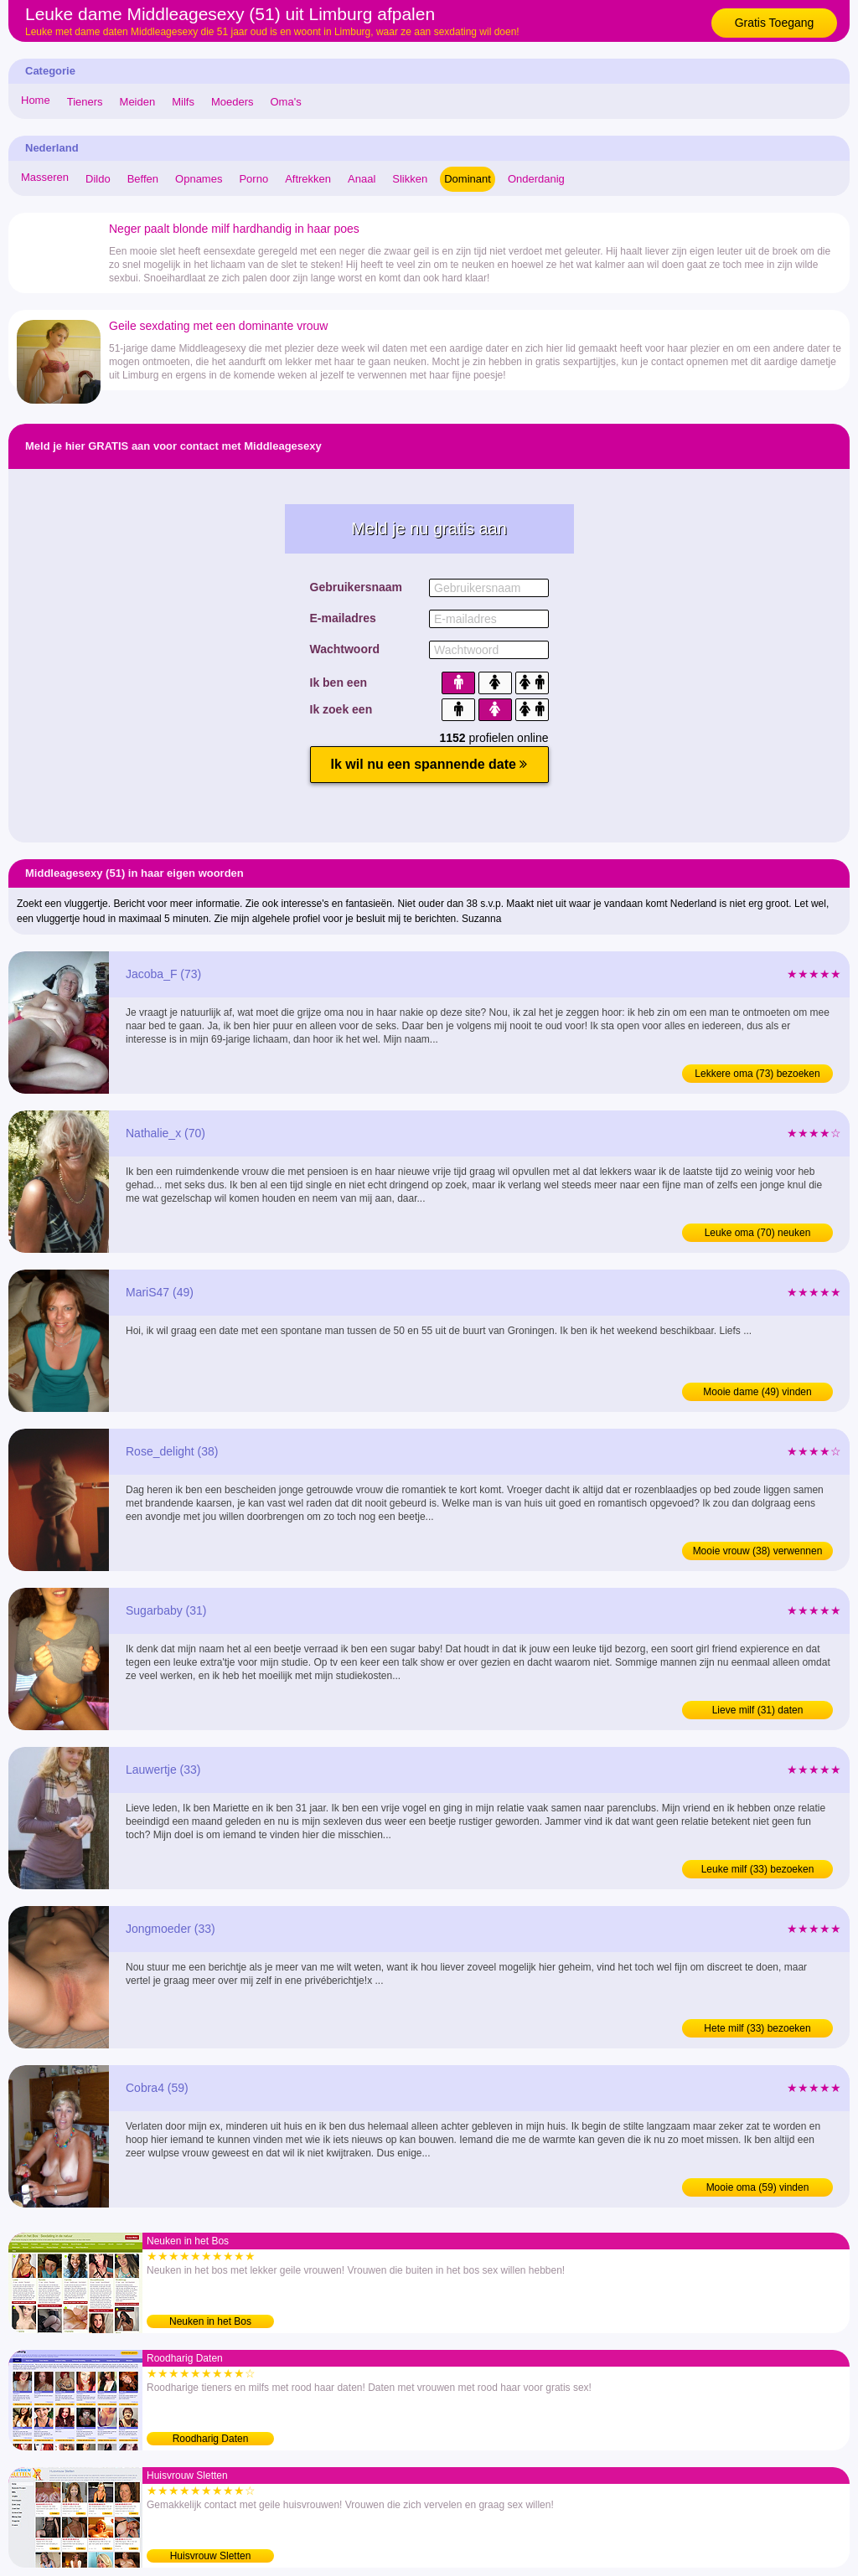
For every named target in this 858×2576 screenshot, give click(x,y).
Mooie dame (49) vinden (757, 1392)
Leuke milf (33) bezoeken (757, 1869)
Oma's (286, 101)
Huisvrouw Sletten (210, 2556)
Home (35, 100)
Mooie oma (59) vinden (757, 2187)
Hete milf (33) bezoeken (757, 2028)
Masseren (45, 177)
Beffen (142, 179)
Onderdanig (536, 179)
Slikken (409, 179)
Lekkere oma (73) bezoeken (757, 1073)
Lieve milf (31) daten (758, 1710)
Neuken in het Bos (210, 2321)
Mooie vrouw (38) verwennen (758, 1551)
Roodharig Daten (211, 2439)
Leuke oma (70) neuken (758, 1233)
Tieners (85, 101)
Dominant (467, 179)
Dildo (98, 179)
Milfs (183, 101)
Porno (253, 179)
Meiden (138, 101)
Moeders (232, 101)
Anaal (361, 179)
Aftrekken (308, 179)
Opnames (198, 179)
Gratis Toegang (774, 22)
